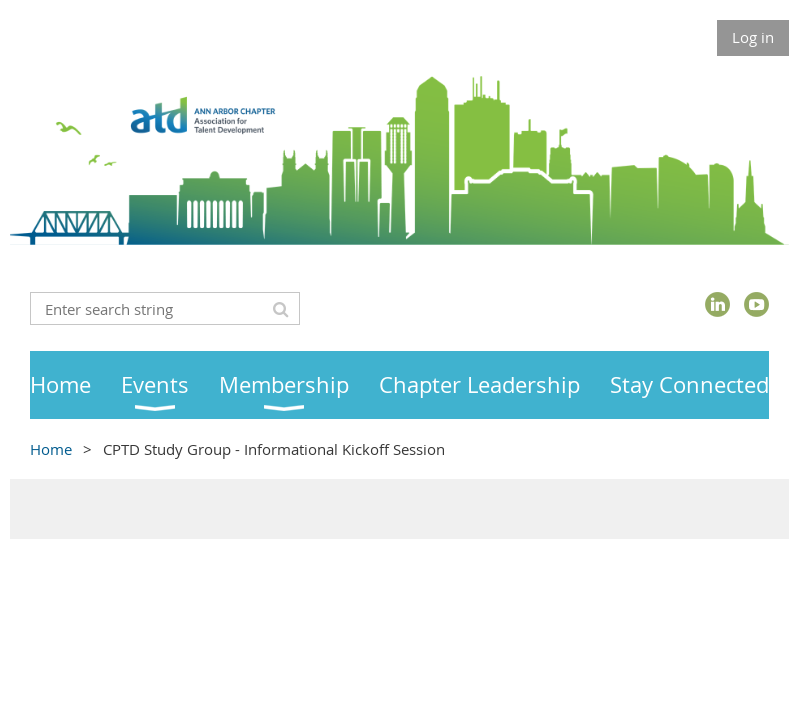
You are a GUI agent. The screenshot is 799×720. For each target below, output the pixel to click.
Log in (753, 37)
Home (51, 449)
